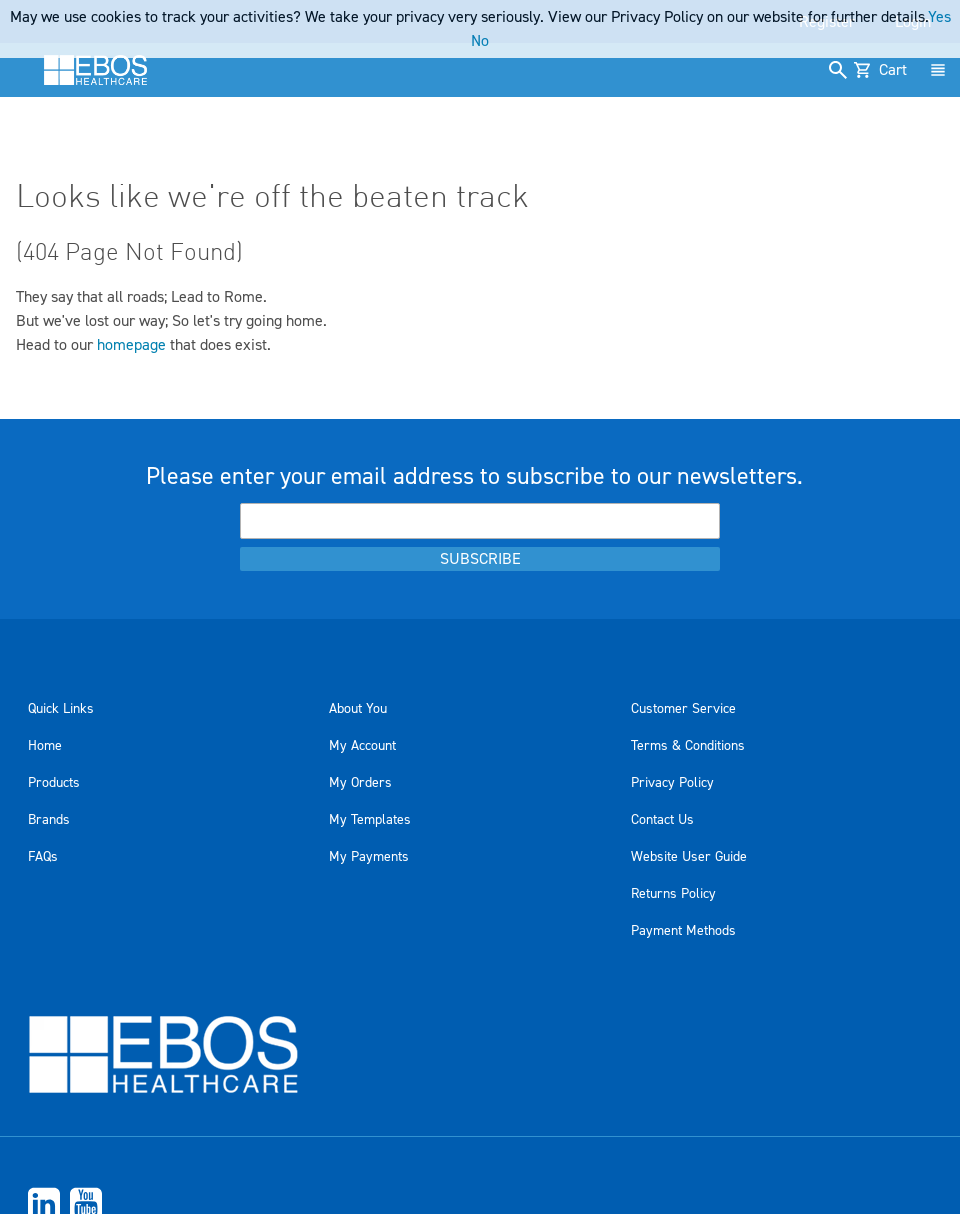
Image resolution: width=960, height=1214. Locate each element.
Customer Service (683, 709)
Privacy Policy (672, 783)
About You (358, 709)
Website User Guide (689, 857)
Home (45, 746)
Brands (49, 820)
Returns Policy (673, 894)
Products (54, 783)
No (480, 41)
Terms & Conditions (688, 746)
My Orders (360, 783)
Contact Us (662, 820)
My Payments (369, 857)
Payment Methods (683, 931)
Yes (939, 17)
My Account (362, 746)
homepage (131, 345)
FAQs (43, 857)
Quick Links (61, 709)
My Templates (370, 820)
